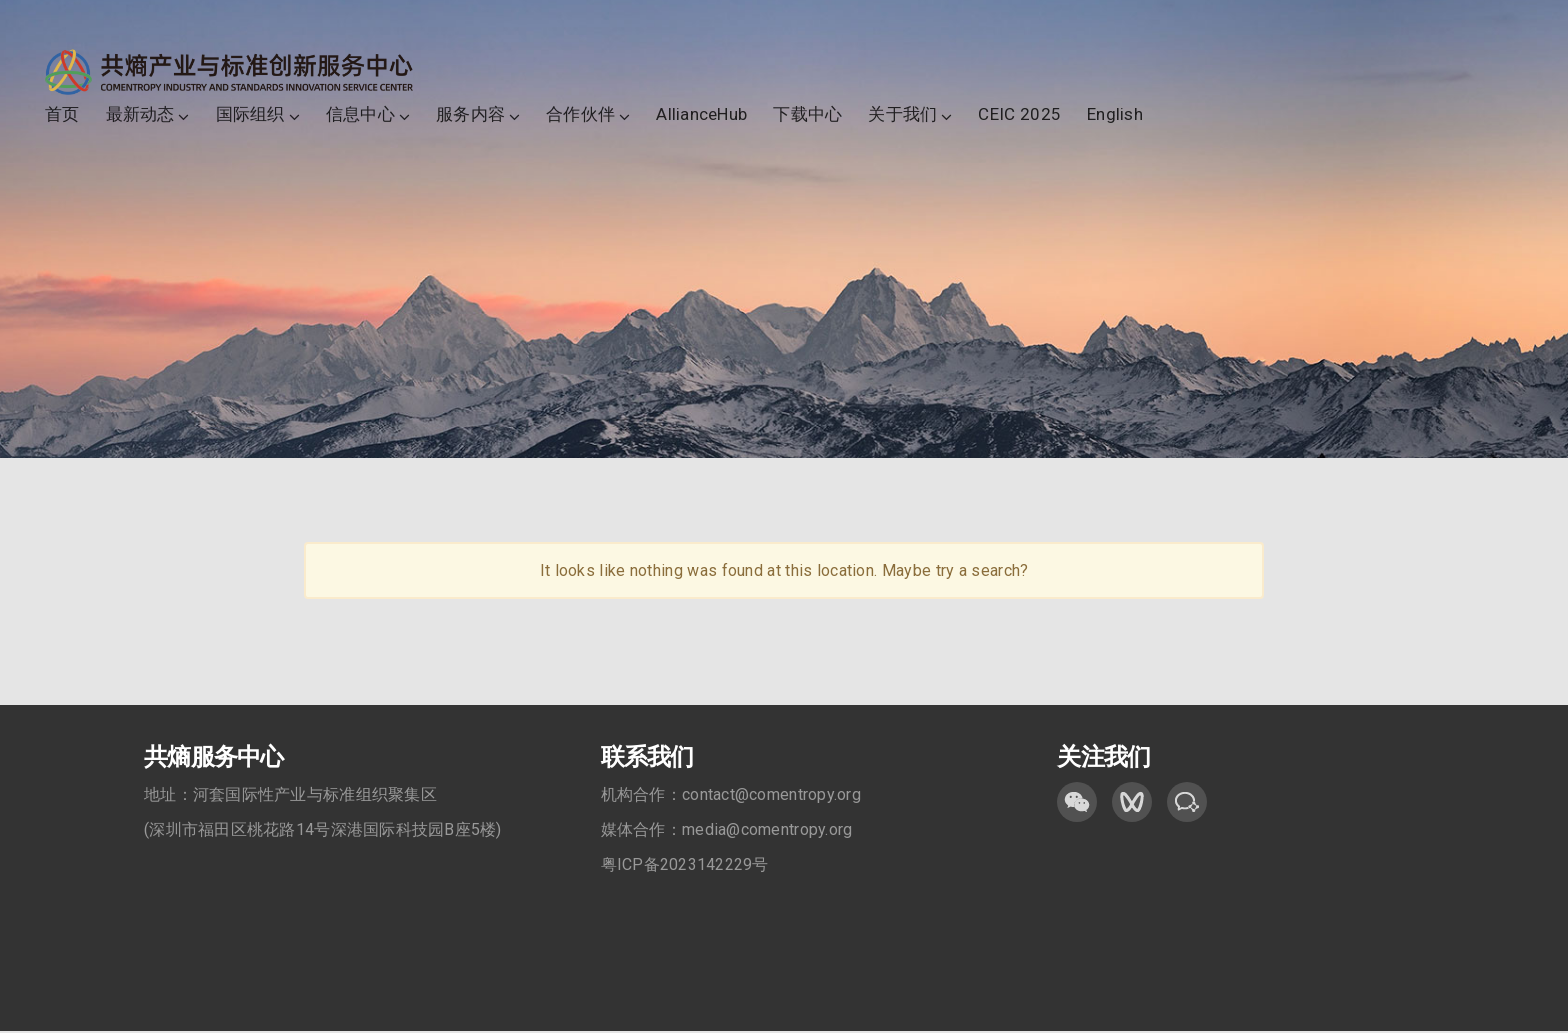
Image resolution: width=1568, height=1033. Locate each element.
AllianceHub (701, 115)
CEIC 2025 (1019, 115)
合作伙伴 (580, 115)
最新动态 (140, 115)
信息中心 (360, 115)
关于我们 (902, 115)
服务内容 (470, 115)
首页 (62, 115)
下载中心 (807, 115)
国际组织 (250, 115)
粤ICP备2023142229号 (685, 866)
